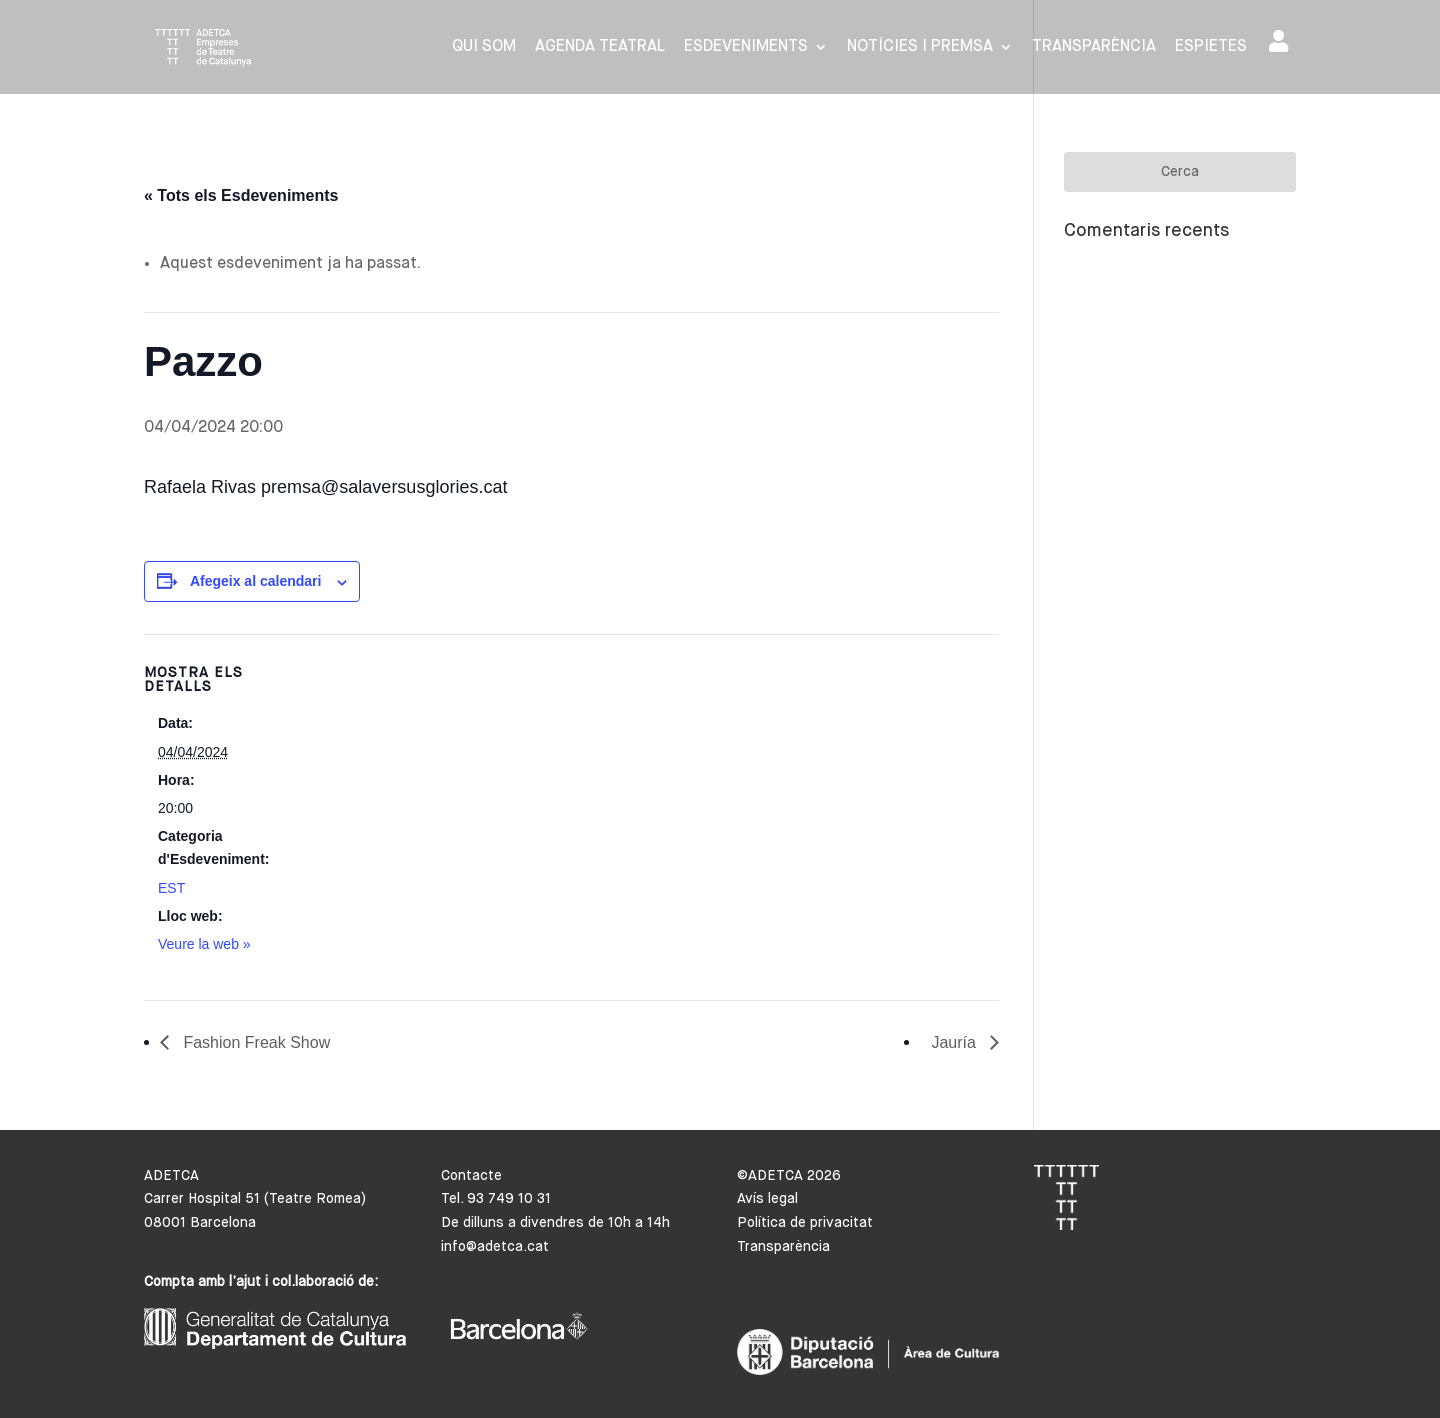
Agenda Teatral (600, 47)
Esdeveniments (746, 47)
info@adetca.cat (495, 1247)
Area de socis (1278, 41)
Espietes (1211, 47)
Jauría (955, 1042)
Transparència (1094, 47)
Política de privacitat (805, 1223)
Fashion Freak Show (254, 1042)
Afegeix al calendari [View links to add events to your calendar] (256, 581)
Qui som (484, 47)
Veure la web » (204, 944)
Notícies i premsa (920, 47)
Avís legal (767, 1199)
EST (171, 888)
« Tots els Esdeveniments (241, 195)
